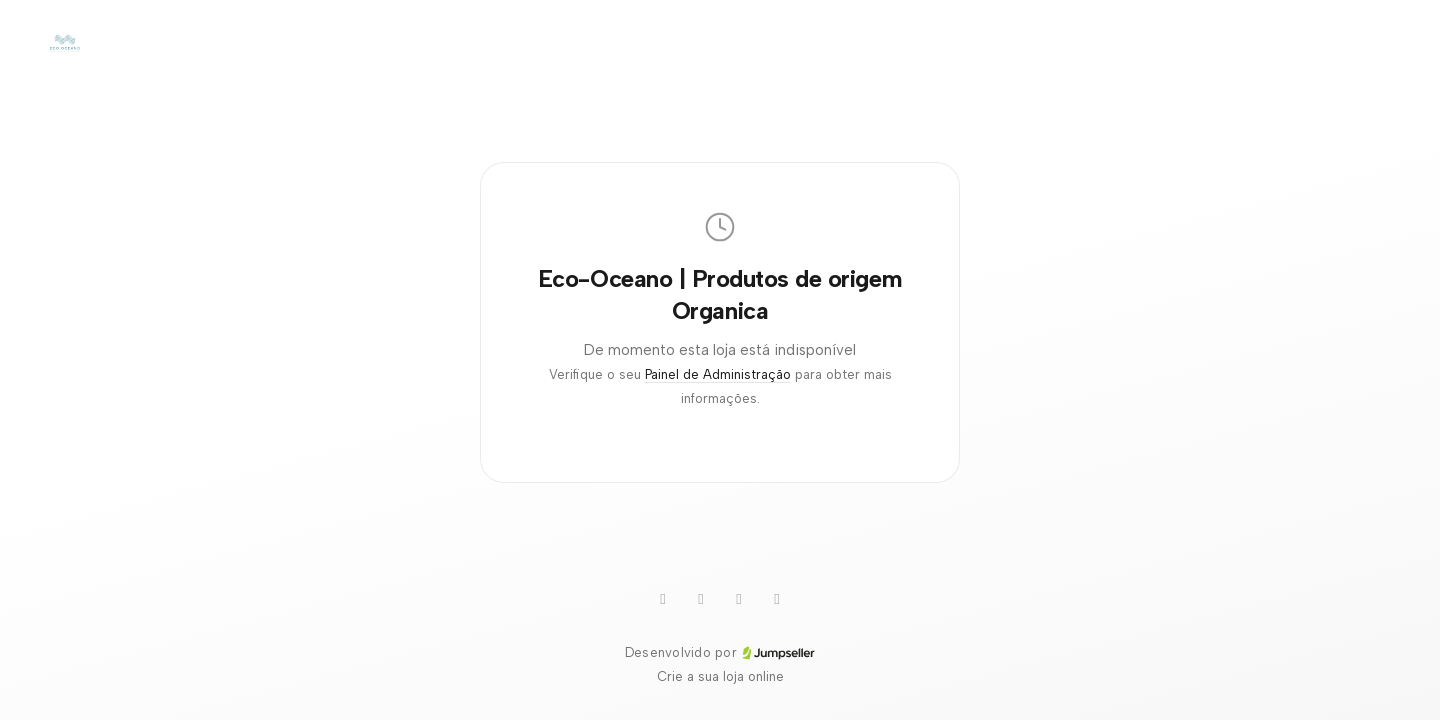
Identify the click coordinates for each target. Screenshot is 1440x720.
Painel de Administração (718, 374)
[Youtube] (663, 599)
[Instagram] (777, 599)
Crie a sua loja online (720, 676)
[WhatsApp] (701, 599)
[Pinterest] (739, 599)
